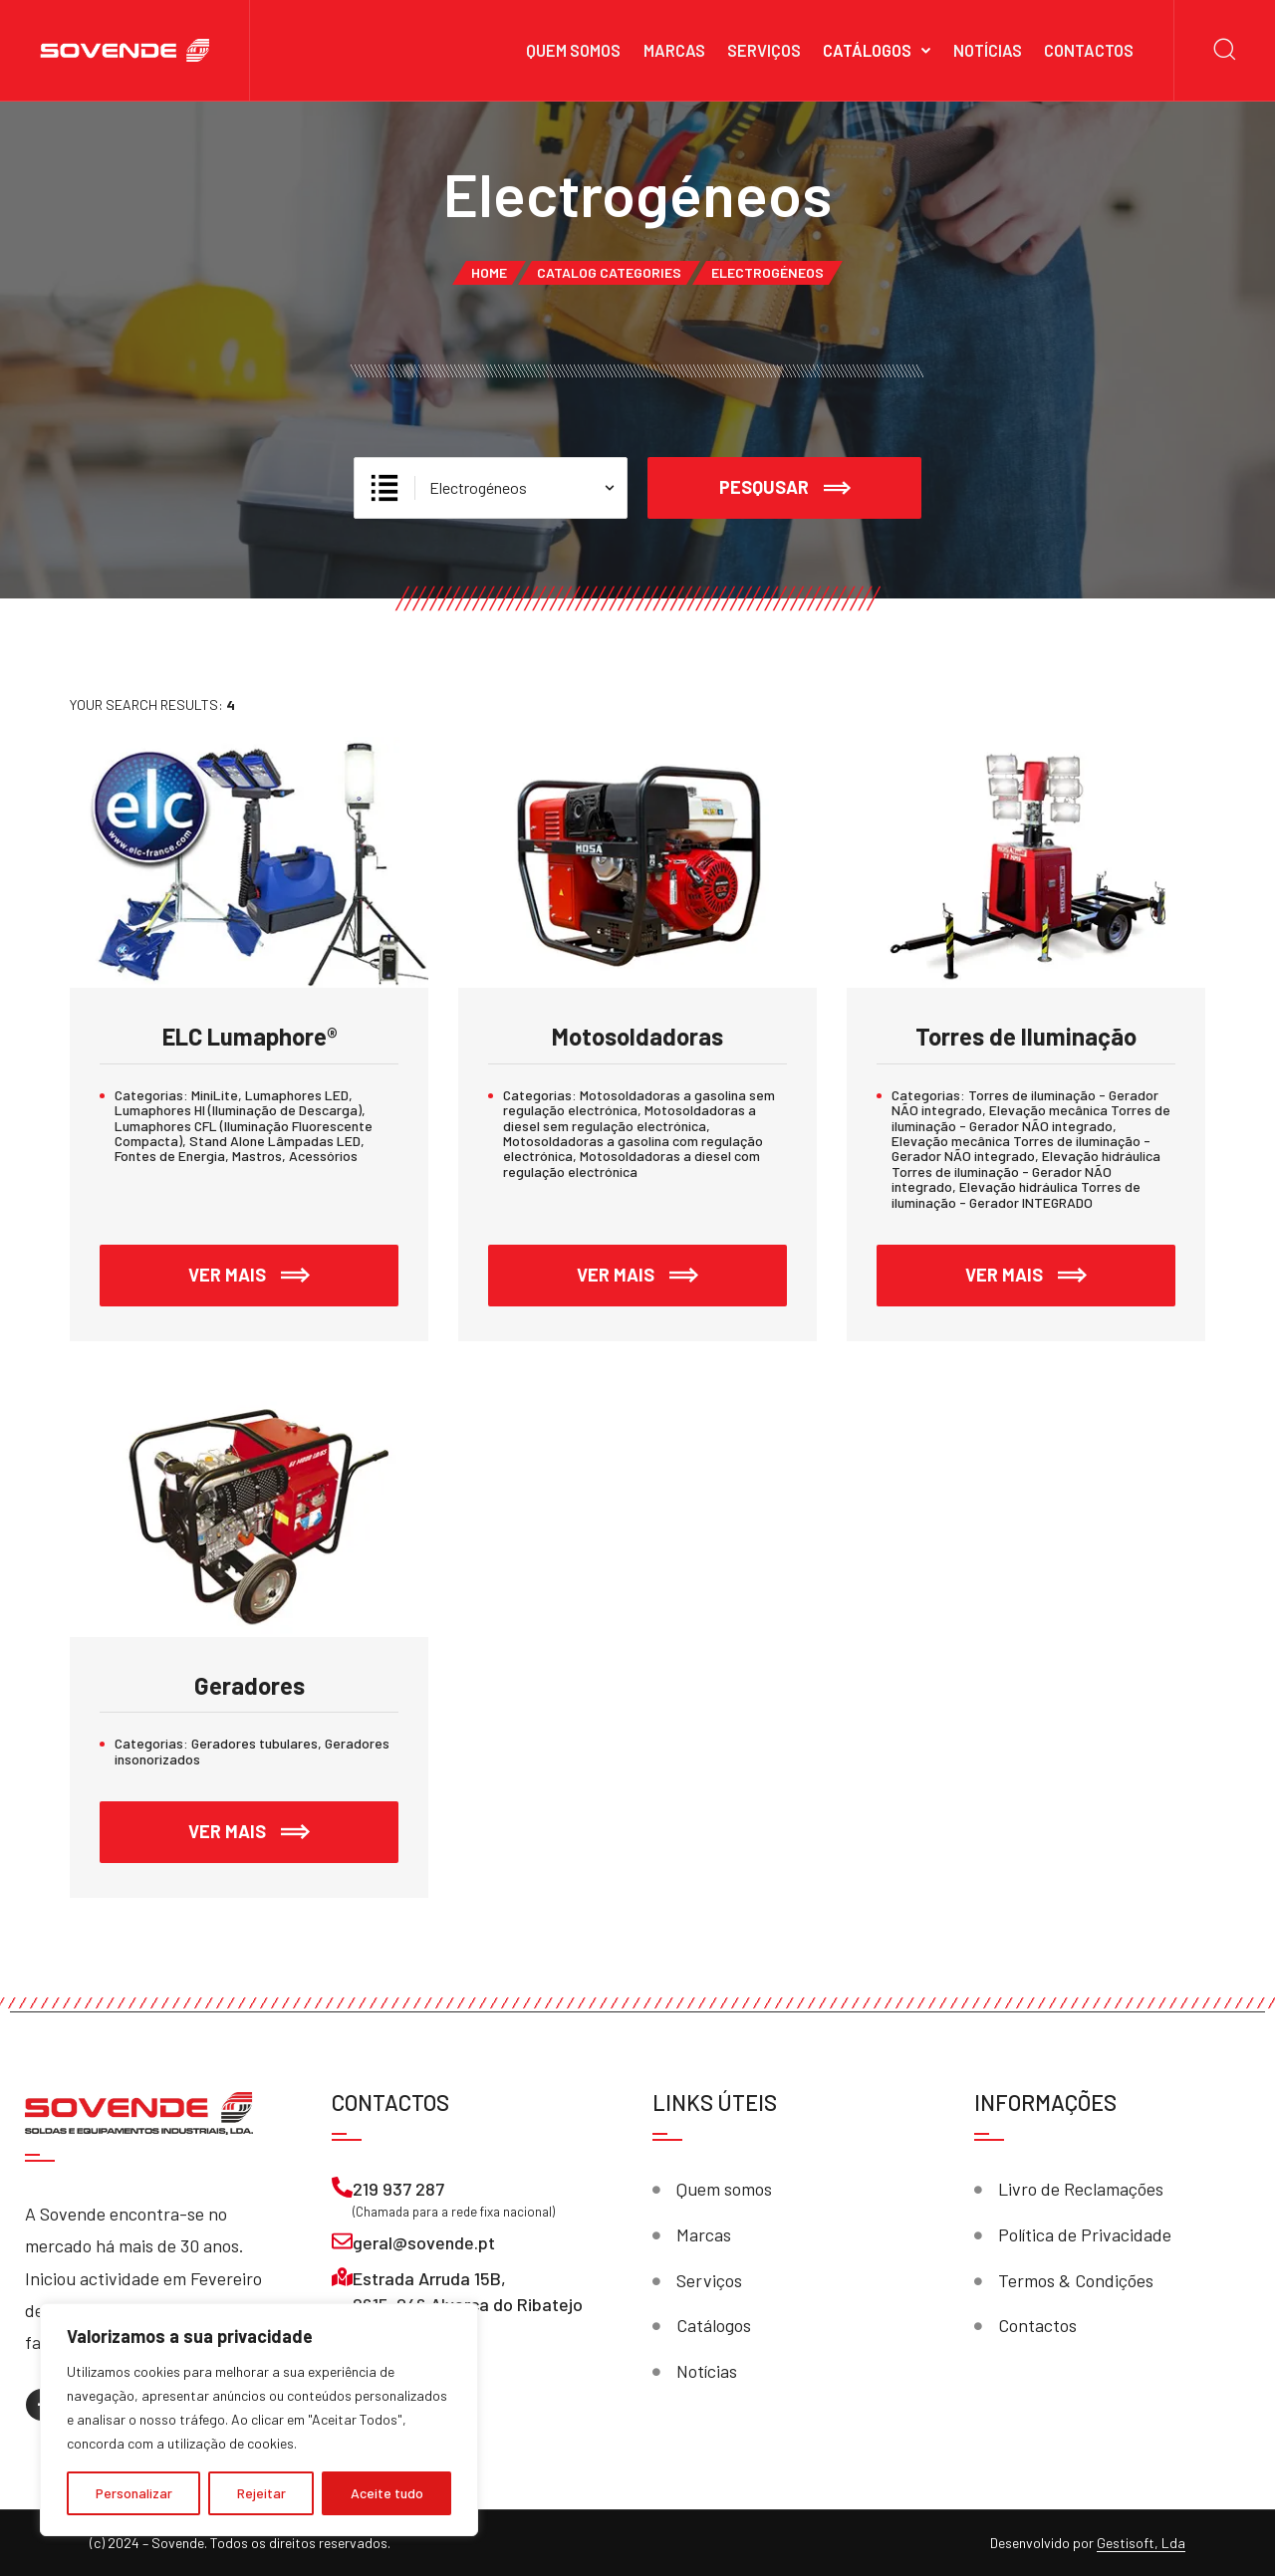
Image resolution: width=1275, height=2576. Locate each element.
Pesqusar (785, 488)
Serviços (764, 50)
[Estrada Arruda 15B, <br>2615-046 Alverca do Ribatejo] (342, 2276)
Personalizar (134, 2492)
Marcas (674, 50)
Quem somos (573, 50)
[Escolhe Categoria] (491, 488)
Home (489, 272)
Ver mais (293, 1265)
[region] (259, 2419)
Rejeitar (261, 2492)
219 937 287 (398, 2189)
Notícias (987, 50)
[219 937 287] (342, 2187)
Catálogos (867, 50)
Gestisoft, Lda (1141, 2542)
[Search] (1224, 50)
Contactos (1089, 50)
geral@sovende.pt (424, 2242)
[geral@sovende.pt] (342, 2240)
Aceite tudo (387, 2492)
